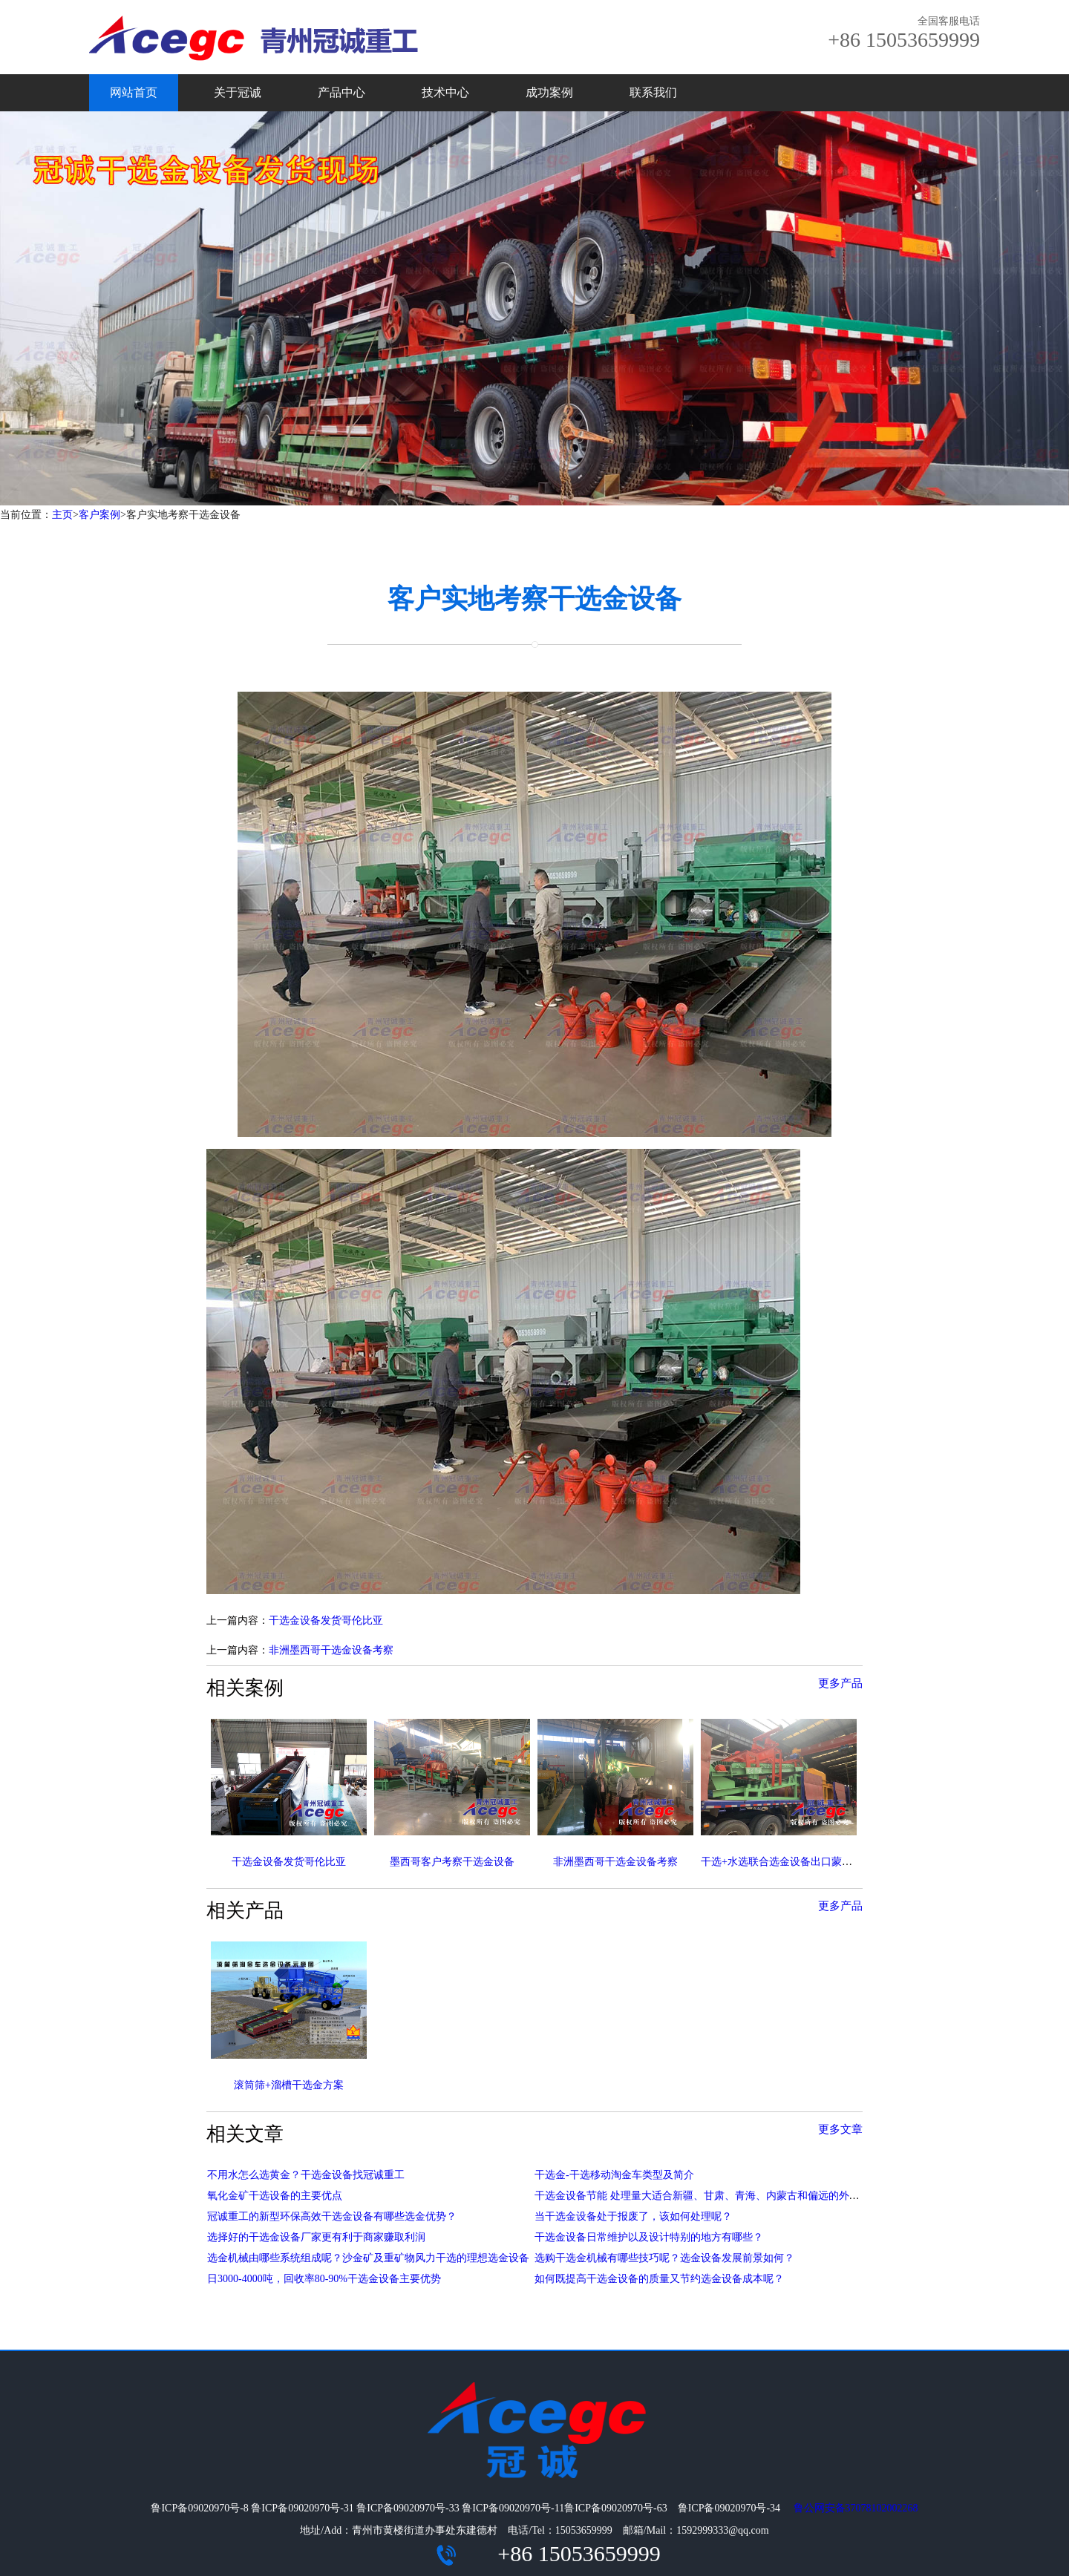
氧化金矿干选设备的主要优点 (274, 2195)
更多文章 (840, 2129)
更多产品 (840, 1683)
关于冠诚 (237, 92)
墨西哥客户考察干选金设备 (452, 1861)
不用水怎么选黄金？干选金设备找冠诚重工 (306, 2174)
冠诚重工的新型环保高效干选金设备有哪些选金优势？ (332, 2216)
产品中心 (341, 92)
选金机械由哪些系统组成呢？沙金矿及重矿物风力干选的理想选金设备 (368, 2258)
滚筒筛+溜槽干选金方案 (289, 2085)
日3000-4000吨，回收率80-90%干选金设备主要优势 (324, 2278)
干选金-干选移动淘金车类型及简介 (614, 2174)
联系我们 (653, 92)
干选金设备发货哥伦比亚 (326, 1620)
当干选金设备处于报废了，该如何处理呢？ (633, 2216)
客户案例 (99, 514)
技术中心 (445, 92)
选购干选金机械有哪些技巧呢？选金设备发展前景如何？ (664, 2258)
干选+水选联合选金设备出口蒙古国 (782, 1861)
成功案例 (549, 92)
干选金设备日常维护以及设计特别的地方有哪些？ (648, 2237)
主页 (62, 514)
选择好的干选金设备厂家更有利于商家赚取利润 (316, 2237)
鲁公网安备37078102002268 (856, 2508)
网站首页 (133, 92)
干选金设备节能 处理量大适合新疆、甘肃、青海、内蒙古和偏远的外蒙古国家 (712, 2195)
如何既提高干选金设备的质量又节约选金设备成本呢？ (659, 2278)
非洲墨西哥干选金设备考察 (331, 1650)
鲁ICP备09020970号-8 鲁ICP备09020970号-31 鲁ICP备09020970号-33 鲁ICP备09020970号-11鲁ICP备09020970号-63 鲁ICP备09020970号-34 (471, 2508)
